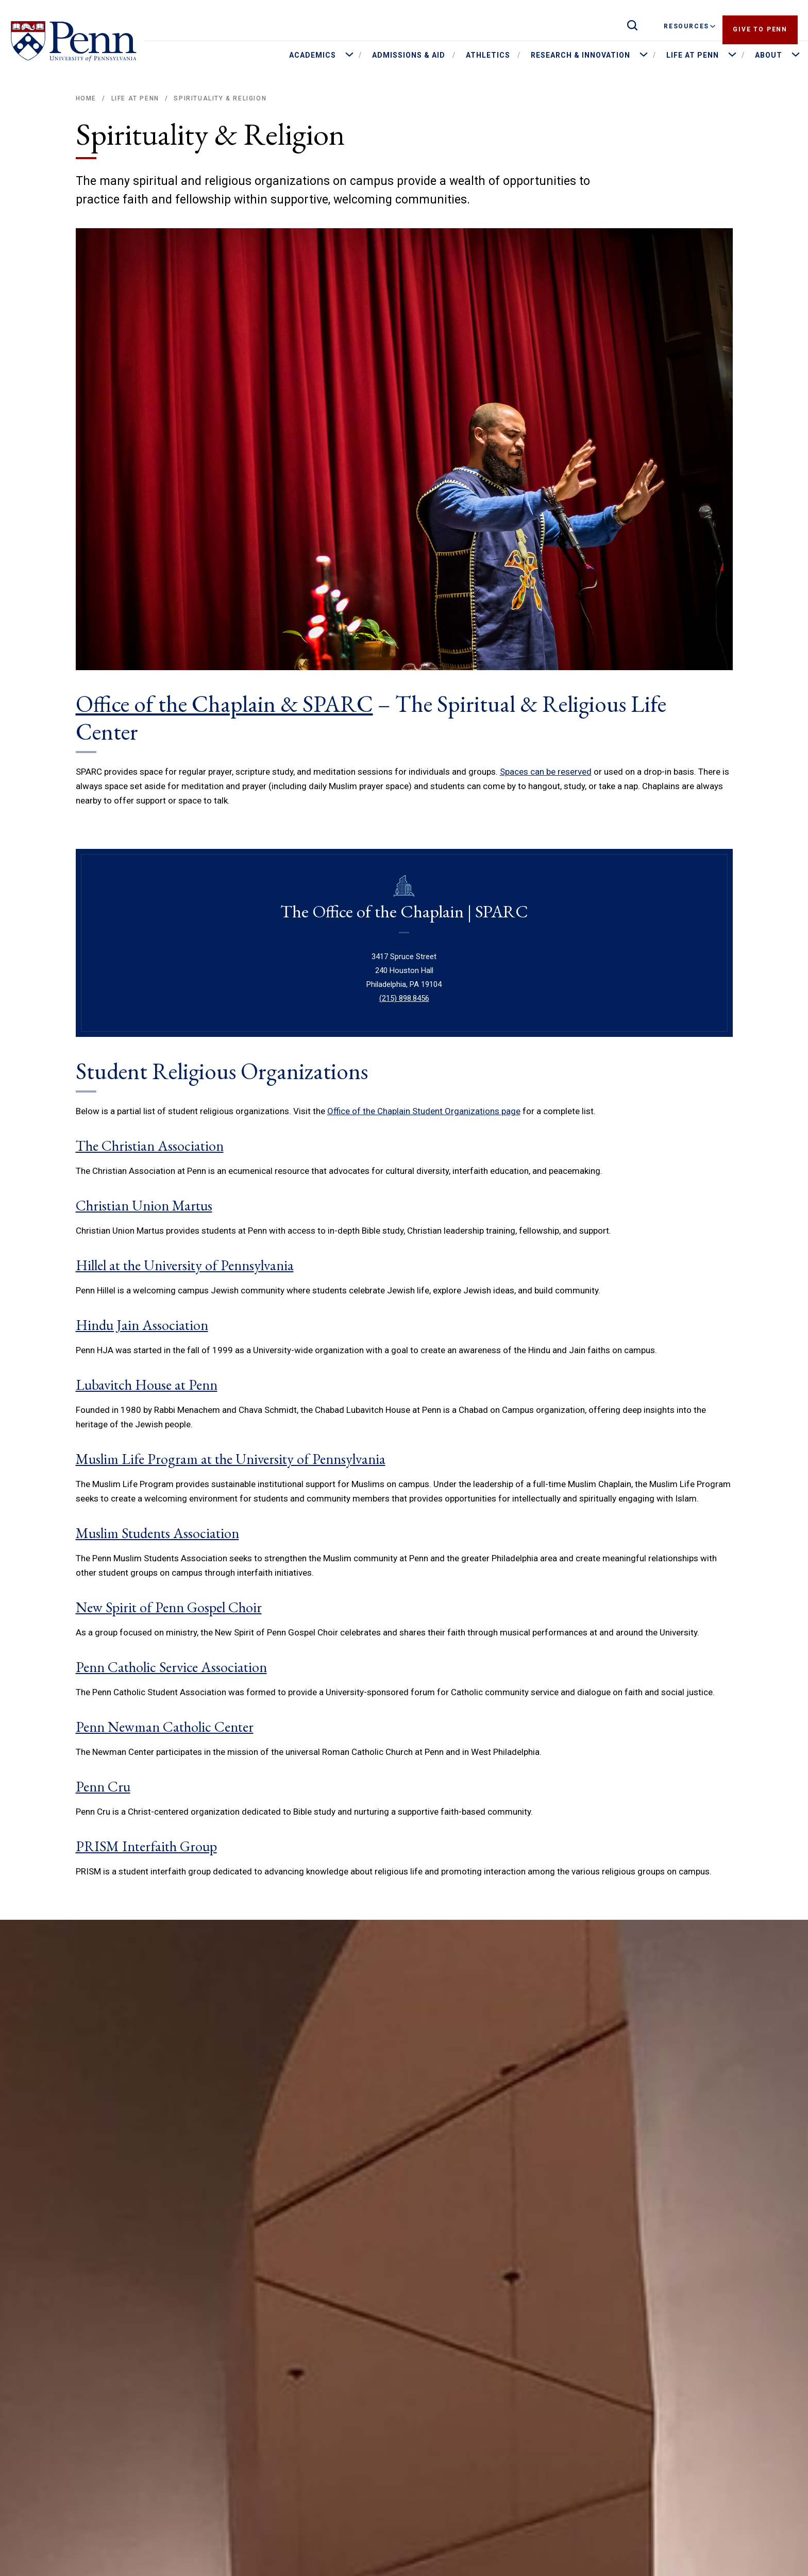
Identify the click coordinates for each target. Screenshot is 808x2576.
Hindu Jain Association (142, 1325)
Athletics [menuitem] (488, 55)
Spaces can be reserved (546, 771)
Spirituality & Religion (220, 98)
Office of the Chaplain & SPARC (224, 704)
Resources (689, 26)
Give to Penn (760, 26)
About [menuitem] (768, 55)
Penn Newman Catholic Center (165, 1726)
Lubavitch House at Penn (146, 1384)
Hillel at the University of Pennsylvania (185, 1265)
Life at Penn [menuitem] (692, 55)
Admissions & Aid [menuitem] (408, 55)
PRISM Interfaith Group (146, 1846)
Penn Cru (103, 1786)
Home (86, 98)
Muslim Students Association (157, 1533)
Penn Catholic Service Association (171, 1667)
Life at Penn (135, 98)
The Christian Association (150, 1145)
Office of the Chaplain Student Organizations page (423, 1111)
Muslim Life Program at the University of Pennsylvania (230, 1458)
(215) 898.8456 (404, 998)
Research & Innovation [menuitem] (580, 55)
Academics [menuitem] (312, 55)
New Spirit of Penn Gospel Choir (169, 1607)
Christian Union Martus (144, 1205)
